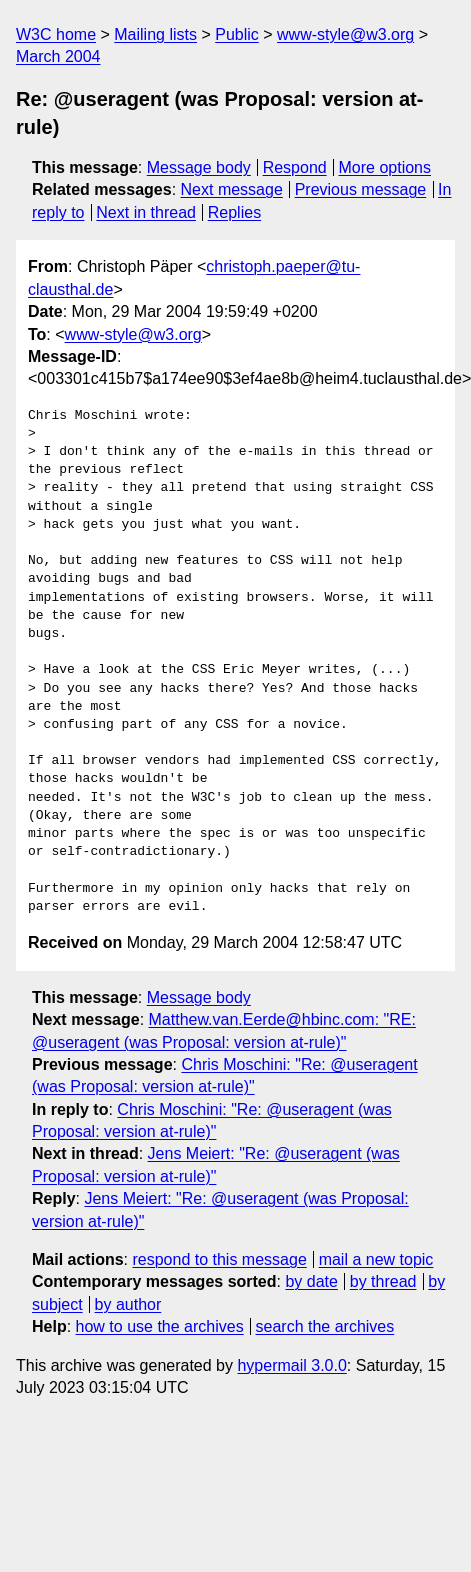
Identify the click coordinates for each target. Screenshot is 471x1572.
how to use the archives (160, 1326)
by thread (383, 1281)
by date (311, 1281)
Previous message (361, 189)
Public (237, 34)
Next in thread (146, 212)
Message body (199, 167)
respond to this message (219, 1259)
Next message (232, 189)
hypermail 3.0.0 (291, 1365)
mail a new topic (376, 1259)
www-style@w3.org (345, 34)
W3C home (56, 34)
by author (128, 1304)
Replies (234, 212)
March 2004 (58, 56)
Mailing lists (155, 34)
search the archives (325, 1326)
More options (385, 167)
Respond (295, 167)
